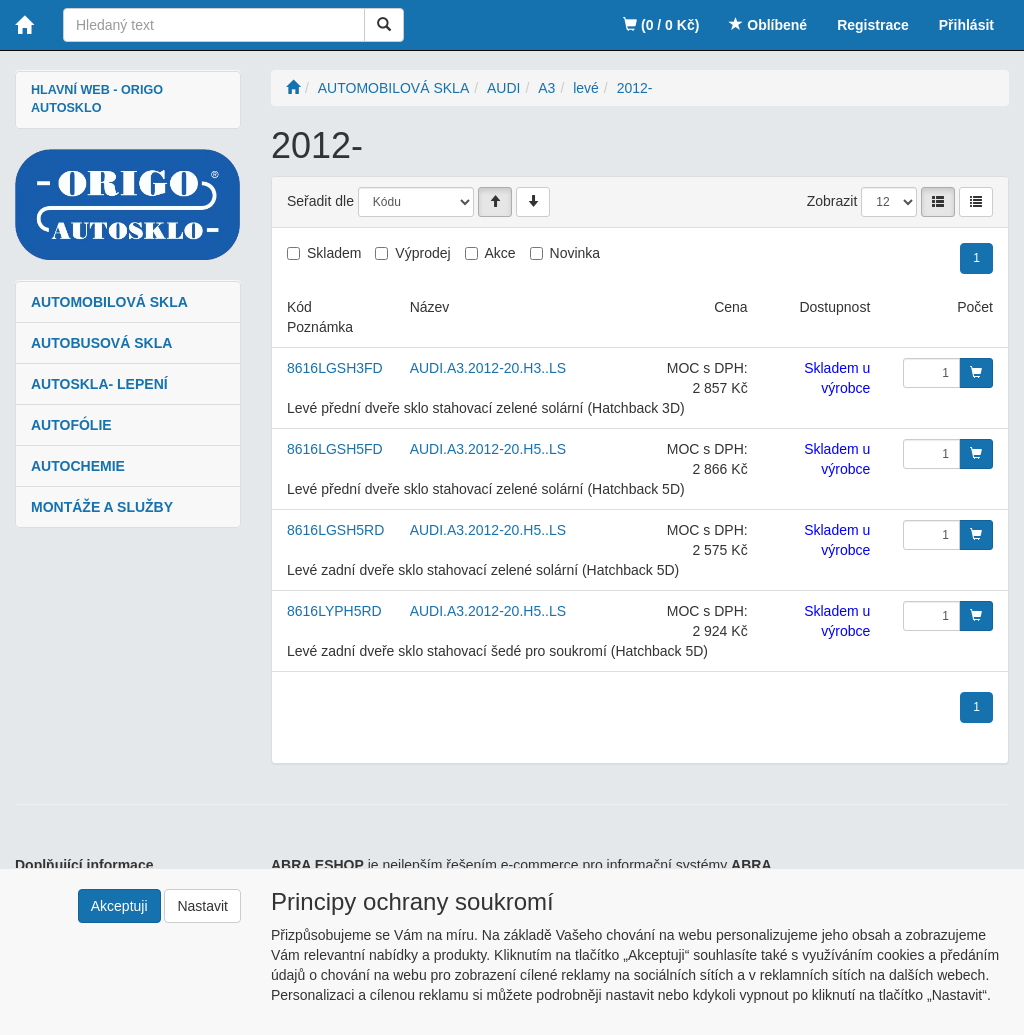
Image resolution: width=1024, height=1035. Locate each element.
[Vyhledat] (384, 25)
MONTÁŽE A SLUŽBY (102, 507)
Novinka (575, 253)
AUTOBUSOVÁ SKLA (101, 343)
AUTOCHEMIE (78, 466)
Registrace (873, 25)
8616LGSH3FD (335, 368)
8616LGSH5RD (335, 530)
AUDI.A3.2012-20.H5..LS (488, 449)
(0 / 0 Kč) (661, 25)
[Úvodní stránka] (293, 88)
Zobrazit (832, 201)
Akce (500, 253)
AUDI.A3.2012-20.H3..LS (488, 368)
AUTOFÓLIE (71, 425)
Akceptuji (119, 906)
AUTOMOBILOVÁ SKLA (109, 302)
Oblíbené (768, 25)
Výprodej (422, 253)
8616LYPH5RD (334, 611)
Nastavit (202, 906)
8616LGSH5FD (335, 449)
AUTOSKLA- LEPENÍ (99, 384)
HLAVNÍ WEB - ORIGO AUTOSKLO (97, 99)
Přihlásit (966, 25)
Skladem (334, 253)
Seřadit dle (320, 201)
